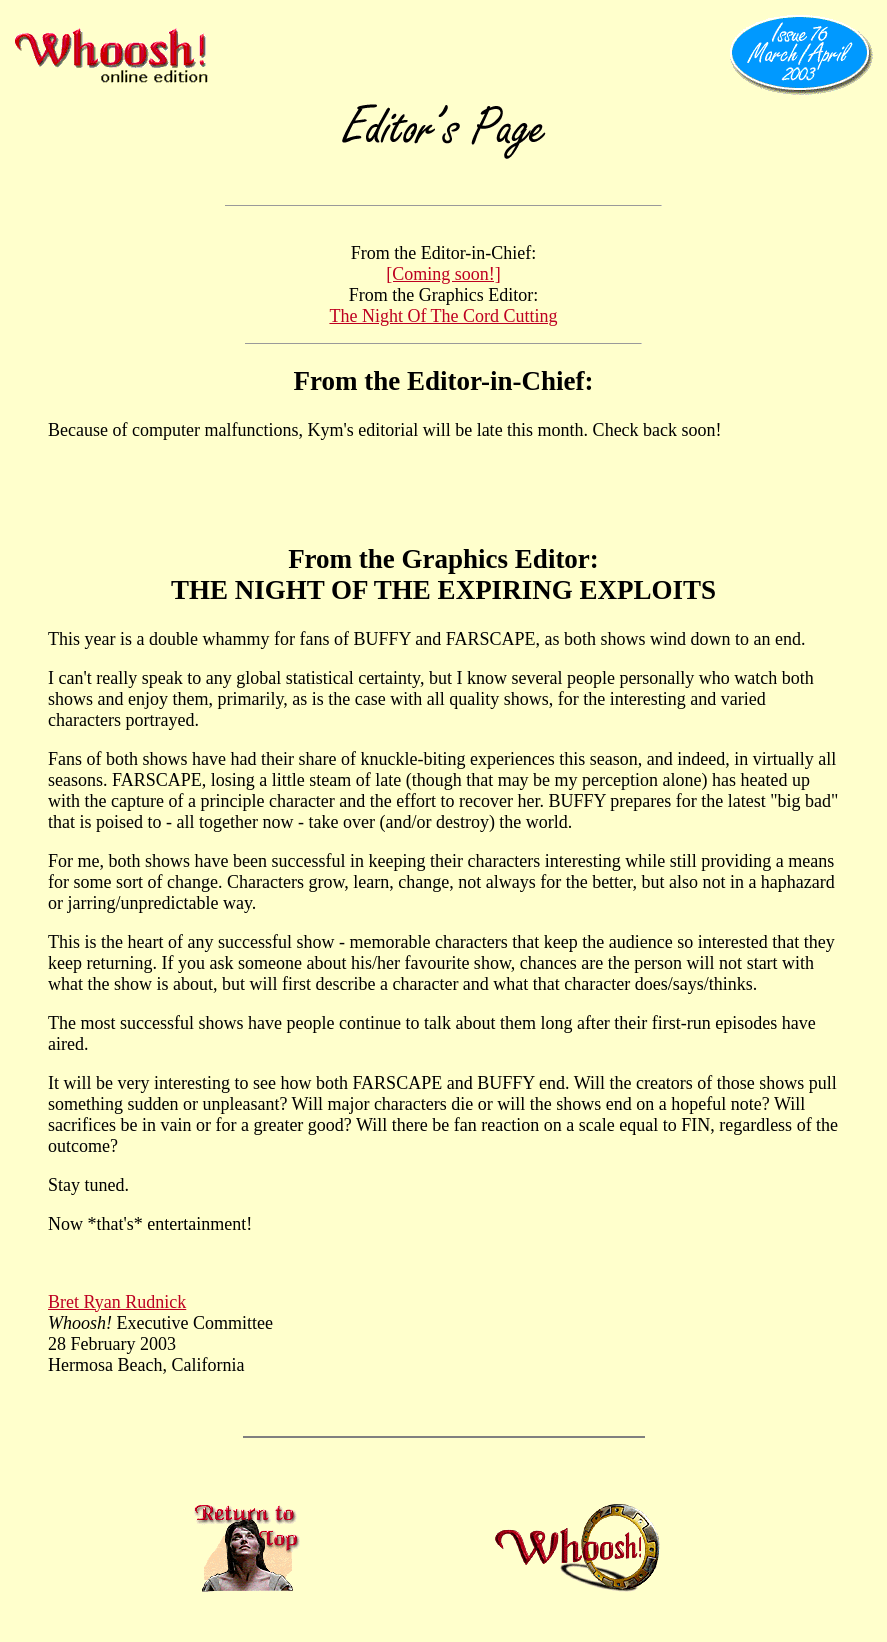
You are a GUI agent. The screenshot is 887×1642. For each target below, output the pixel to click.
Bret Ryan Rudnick (117, 1302)
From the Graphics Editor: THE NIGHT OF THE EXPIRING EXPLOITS (443, 574)
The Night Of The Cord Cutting (443, 316)
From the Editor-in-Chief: (444, 381)
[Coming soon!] (443, 274)
